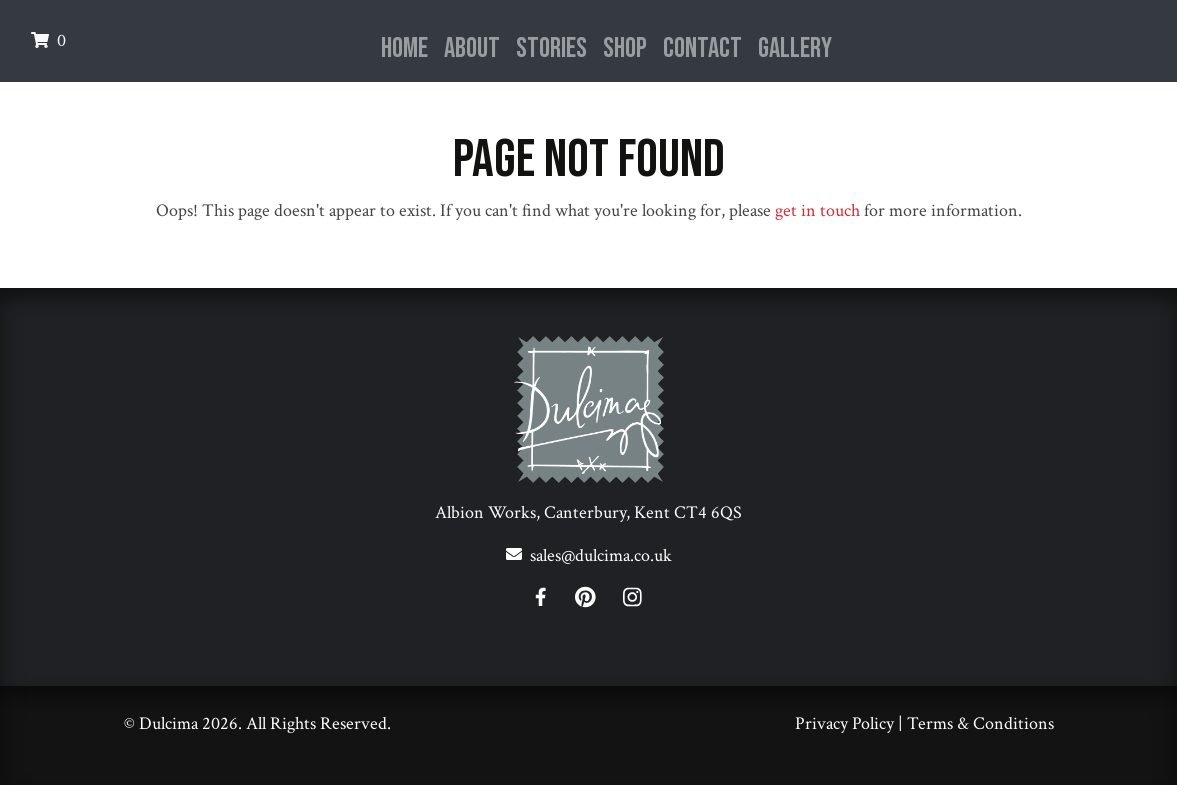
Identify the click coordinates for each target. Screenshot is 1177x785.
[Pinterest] (597, 600)
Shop (625, 48)
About (472, 48)
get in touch (817, 210)
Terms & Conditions (980, 723)
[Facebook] (552, 600)
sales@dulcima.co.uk (601, 555)
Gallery (795, 48)
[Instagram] (632, 600)
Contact (702, 48)
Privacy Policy (844, 723)
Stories (551, 48)
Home (404, 48)
